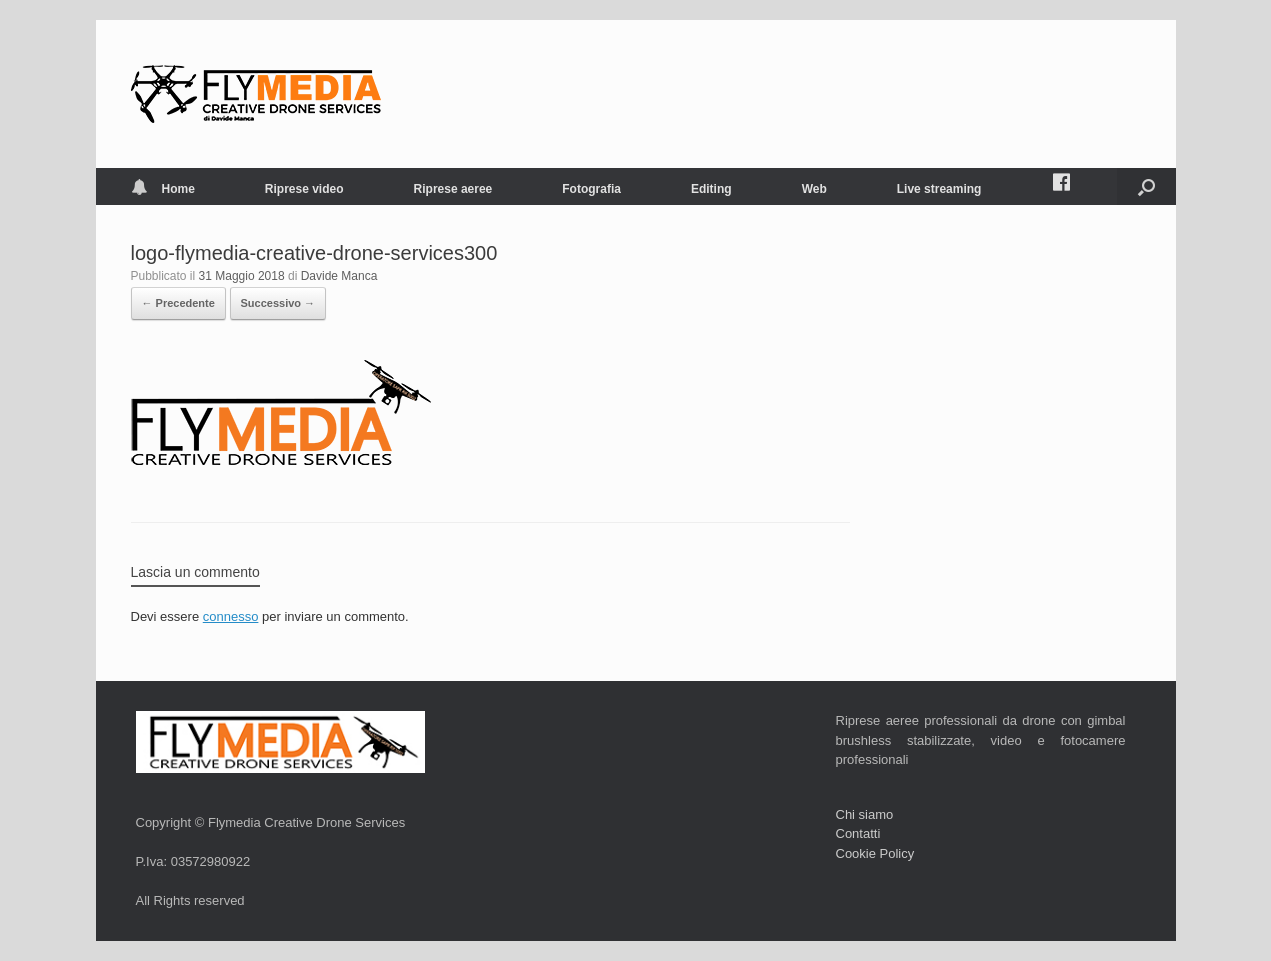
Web (814, 189)
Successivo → (278, 303)
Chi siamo (865, 814)
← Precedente (178, 303)
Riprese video (304, 189)
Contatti (858, 833)
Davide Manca (339, 276)
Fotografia (591, 189)
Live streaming (939, 189)
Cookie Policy (875, 853)
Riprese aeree (453, 189)
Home (163, 189)
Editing (711, 189)
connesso (231, 616)
